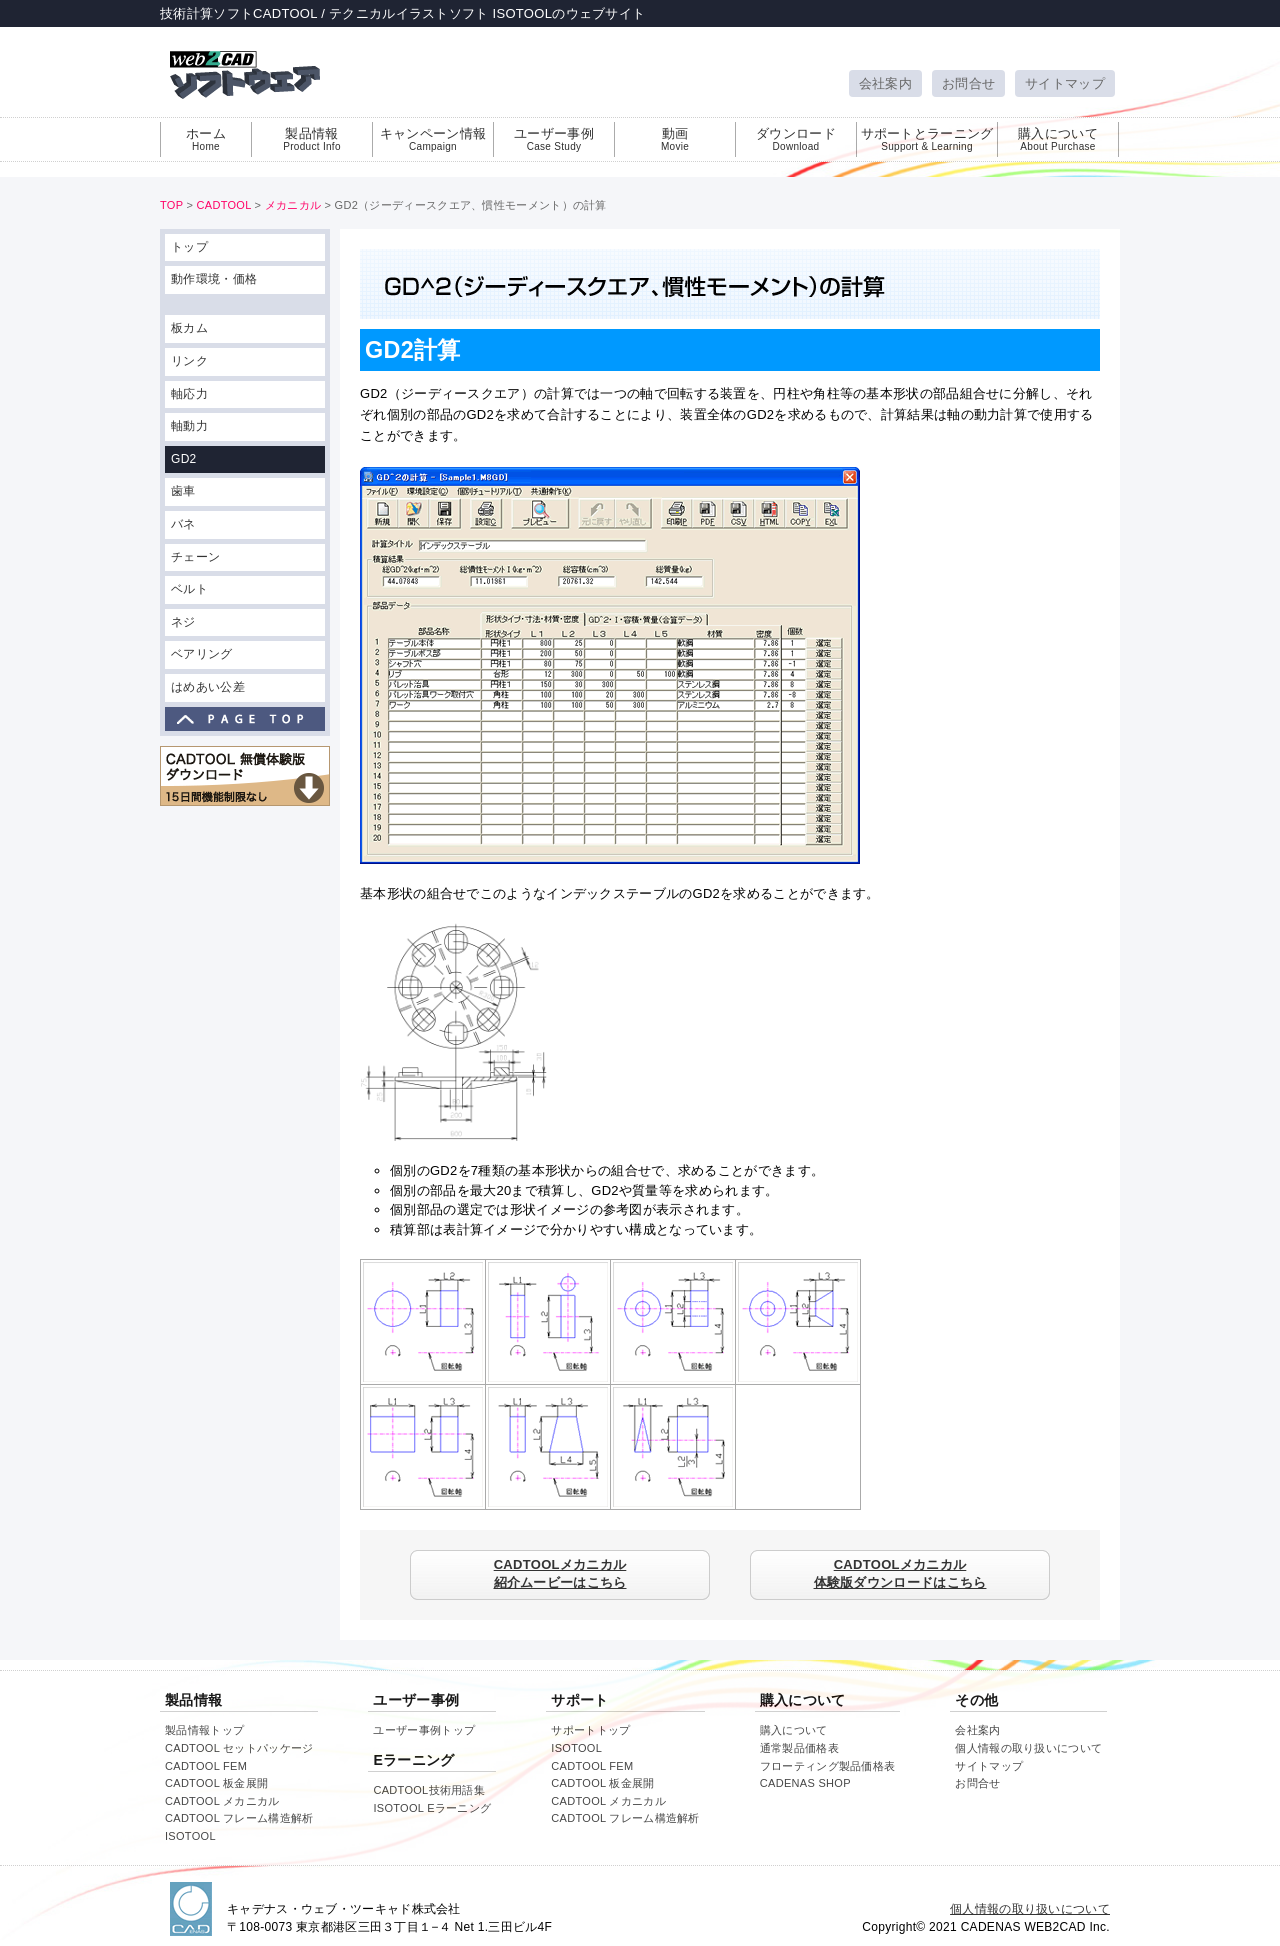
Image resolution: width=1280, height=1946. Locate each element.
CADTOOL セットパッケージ (239, 1748)
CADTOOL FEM (206, 1766)
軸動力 (189, 426)
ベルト (189, 589)
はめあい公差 (208, 687)
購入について (1058, 139)
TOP (171, 205)
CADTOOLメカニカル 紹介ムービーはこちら (560, 1573)
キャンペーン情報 (433, 139)
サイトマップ (1065, 83)
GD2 (184, 459)
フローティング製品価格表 (828, 1766)
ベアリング (202, 654)
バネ (183, 524)
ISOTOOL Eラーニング (432, 1808)
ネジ (183, 622)
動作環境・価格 (214, 279)
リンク (189, 361)
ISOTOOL (190, 1836)
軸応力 (189, 394)
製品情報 (312, 139)
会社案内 (885, 83)
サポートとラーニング (927, 139)
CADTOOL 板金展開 (216, 1783)
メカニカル (293, 205)
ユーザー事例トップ (424, 1730)
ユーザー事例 (554, 139)
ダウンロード (796, 139)
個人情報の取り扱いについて (1028, 1748)
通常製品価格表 (799, 1748)
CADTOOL (224, 205)
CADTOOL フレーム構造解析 (239, 1818)
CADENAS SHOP (805, 1783)
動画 (675, 139)
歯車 (183, 491)
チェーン (195, 557)
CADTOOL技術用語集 (429, 1790)
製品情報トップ (204, 1730)
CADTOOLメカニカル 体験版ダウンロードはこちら (900, 1573)
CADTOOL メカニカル (222, 1801)
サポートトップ (590, 1730)
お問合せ (968, 83)
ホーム (206, 139)
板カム (189, 328)
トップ (189, 247)
